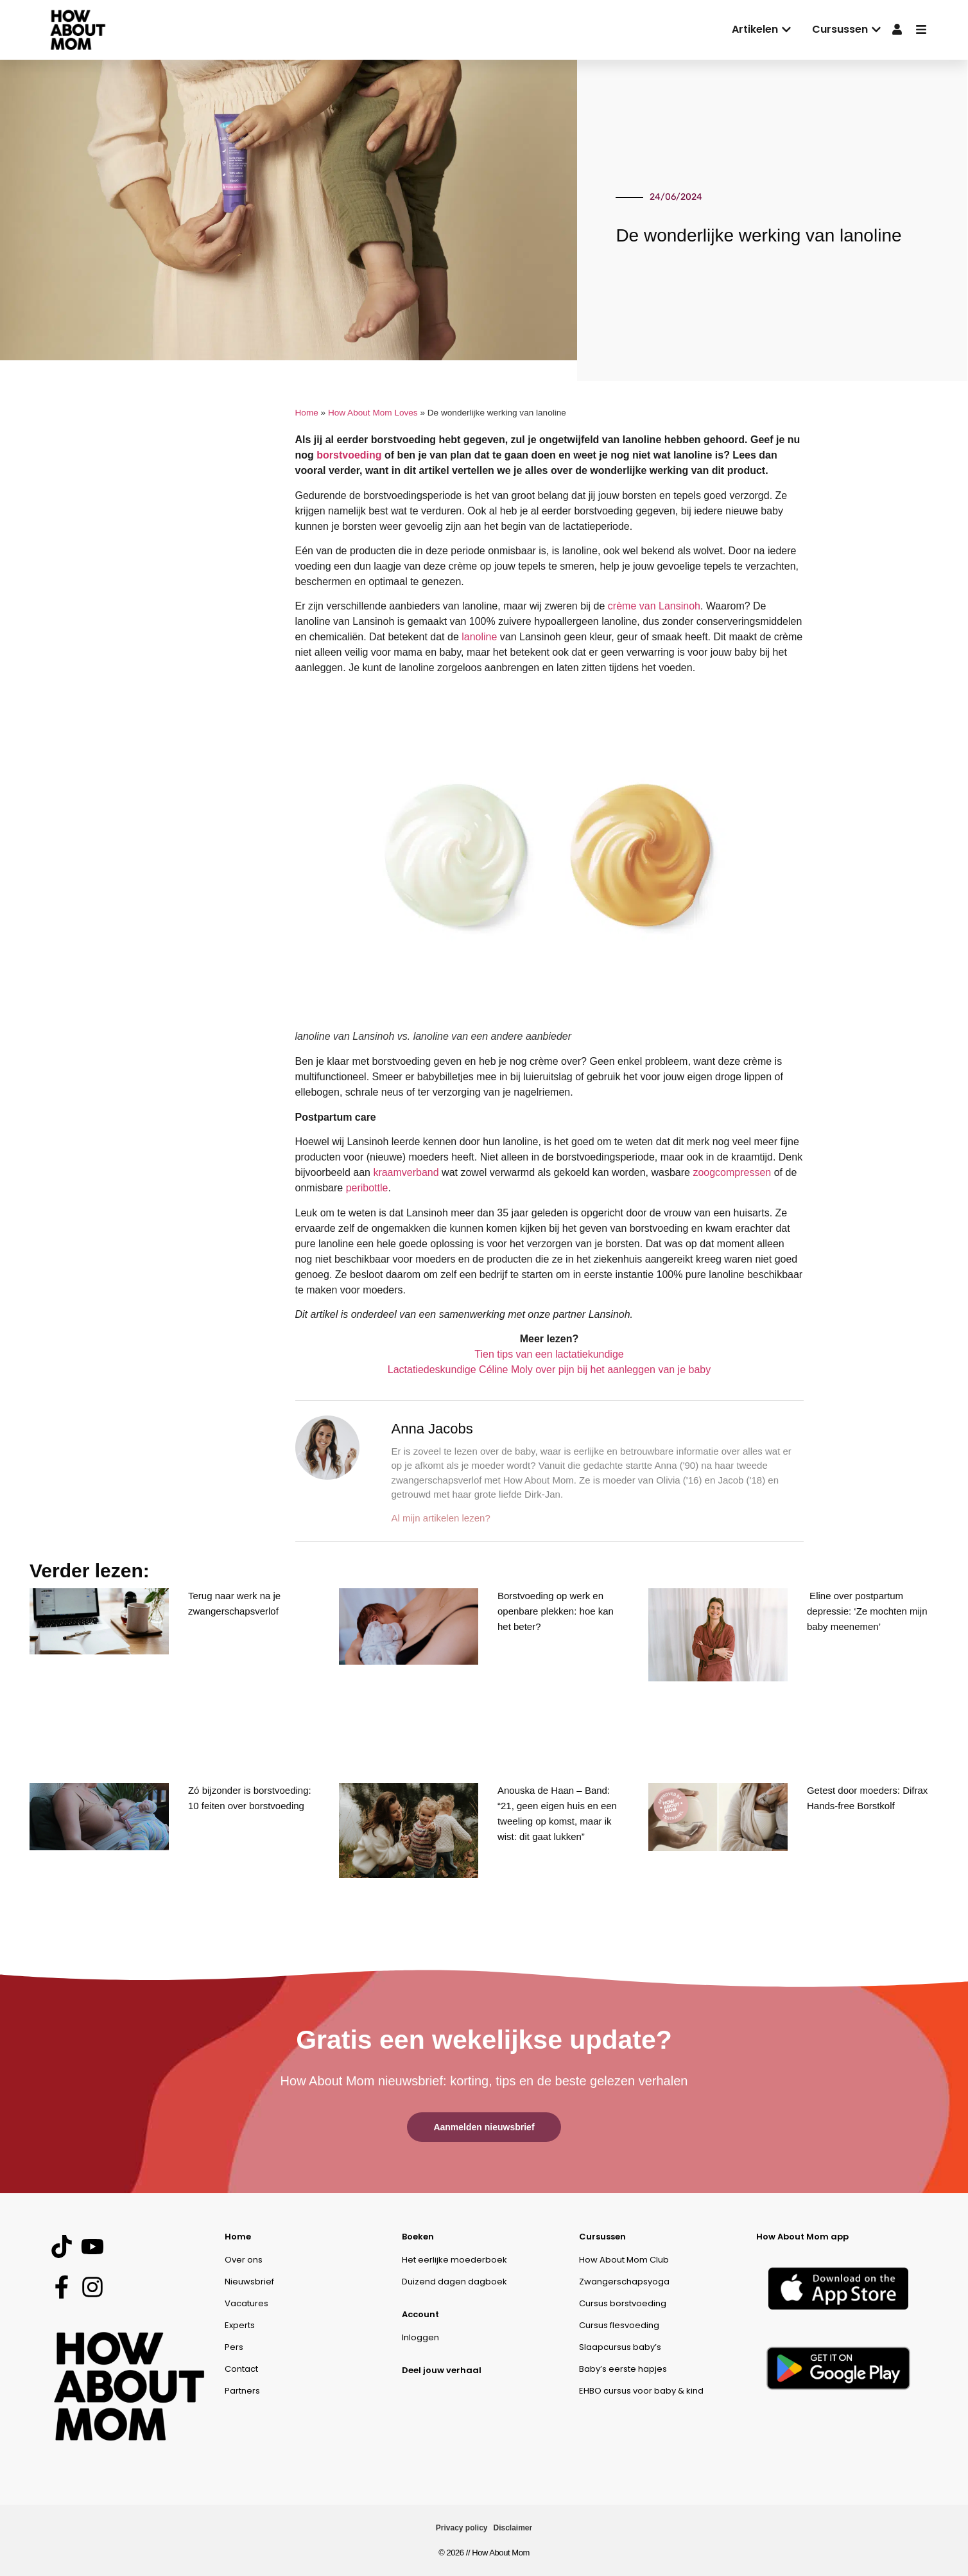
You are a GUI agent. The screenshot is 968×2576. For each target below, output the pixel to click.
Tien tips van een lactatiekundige (548, 1354)
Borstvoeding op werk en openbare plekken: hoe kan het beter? (555, 1611)
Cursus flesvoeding (619, 2325)
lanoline (479, 636)
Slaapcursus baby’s (620, 2347)
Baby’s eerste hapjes (623, 2369)
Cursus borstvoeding (622, 2303)
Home (306, 412)
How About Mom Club (624, 2260)
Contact (241, 2369)
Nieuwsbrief (249, 2281)
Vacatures (246, 2303)
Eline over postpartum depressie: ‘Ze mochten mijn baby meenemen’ (867, 1611)
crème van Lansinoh (654, 605)
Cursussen (602, 2236)
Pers (234, 2347)
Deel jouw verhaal (441, 2370)
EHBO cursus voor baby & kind (641, 2391)
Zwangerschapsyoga (624, 2281)
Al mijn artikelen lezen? (441, 1518)
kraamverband (405, 1172)
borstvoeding (348, 455)
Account (420, 2314)
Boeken (418, 2236)
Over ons (244, 2260)
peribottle (367, 1187)
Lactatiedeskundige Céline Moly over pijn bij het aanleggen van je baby (549, 1369)
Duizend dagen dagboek (454, 2281)
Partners (242, 2391)
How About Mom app (802, 2236)
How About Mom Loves (373, 412)
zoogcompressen (732, 1172)
